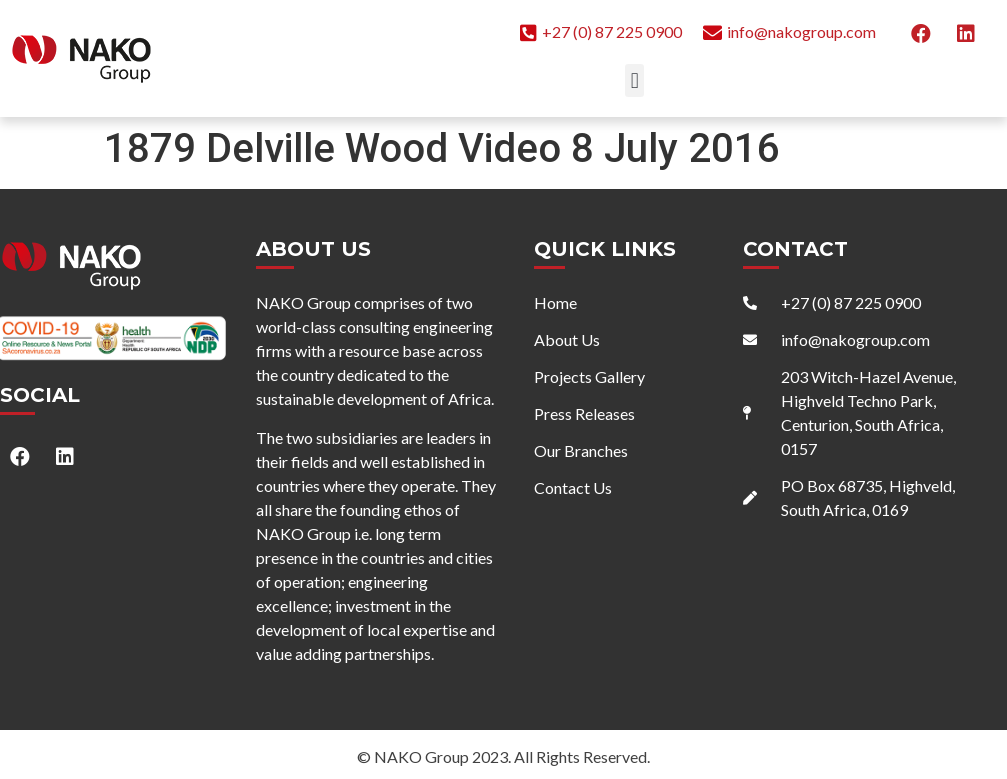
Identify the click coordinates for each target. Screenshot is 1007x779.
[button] (634, 80)
